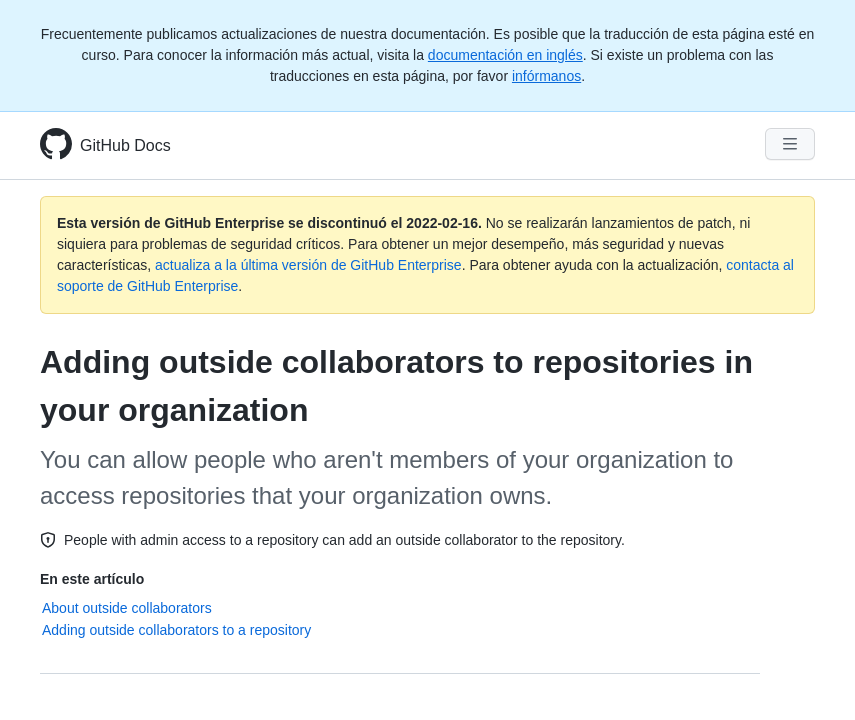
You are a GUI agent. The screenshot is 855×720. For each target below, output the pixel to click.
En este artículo (92, 579)
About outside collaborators (127, 608)
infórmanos (546, 76)
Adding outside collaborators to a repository (176, 630)
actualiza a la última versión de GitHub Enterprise (308, 265)
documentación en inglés (505, 55)
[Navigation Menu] (790, 144)
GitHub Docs (125, 145)
